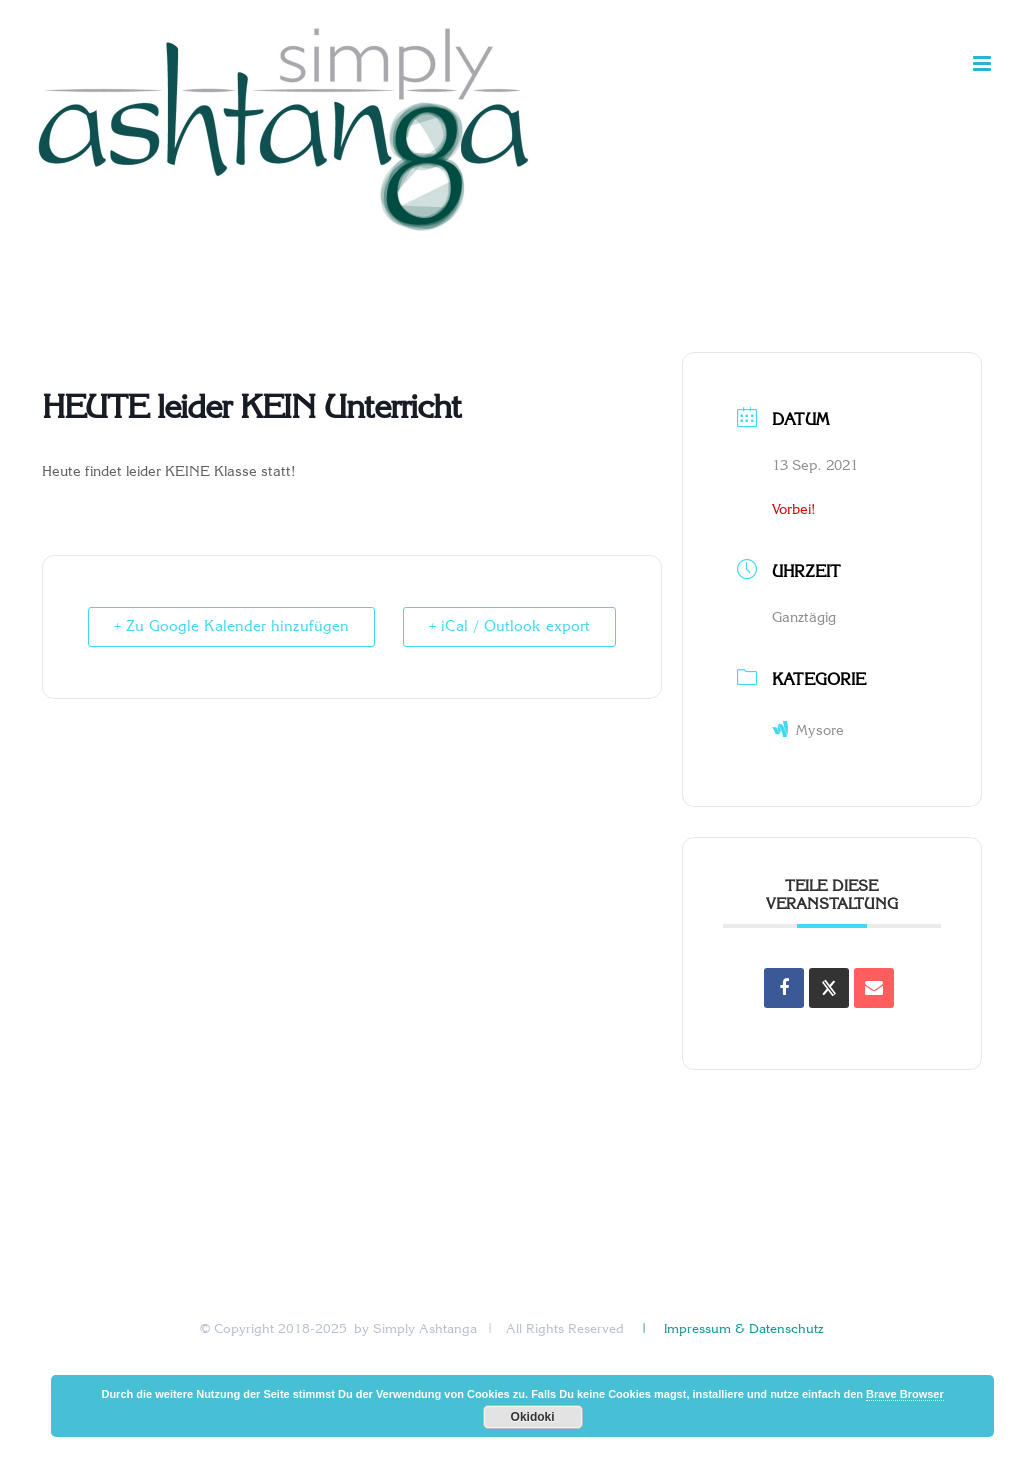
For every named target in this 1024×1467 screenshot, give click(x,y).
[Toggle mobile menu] (983, 63)
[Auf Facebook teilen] (784, 988)
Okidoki (533, 1417)
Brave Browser (905, 1394)
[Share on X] (829, 988)
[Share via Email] (874, 988)
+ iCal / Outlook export (506, 627)
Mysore (808, 731)
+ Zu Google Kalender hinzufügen (234, 627)
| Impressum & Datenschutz (731, 1329)
